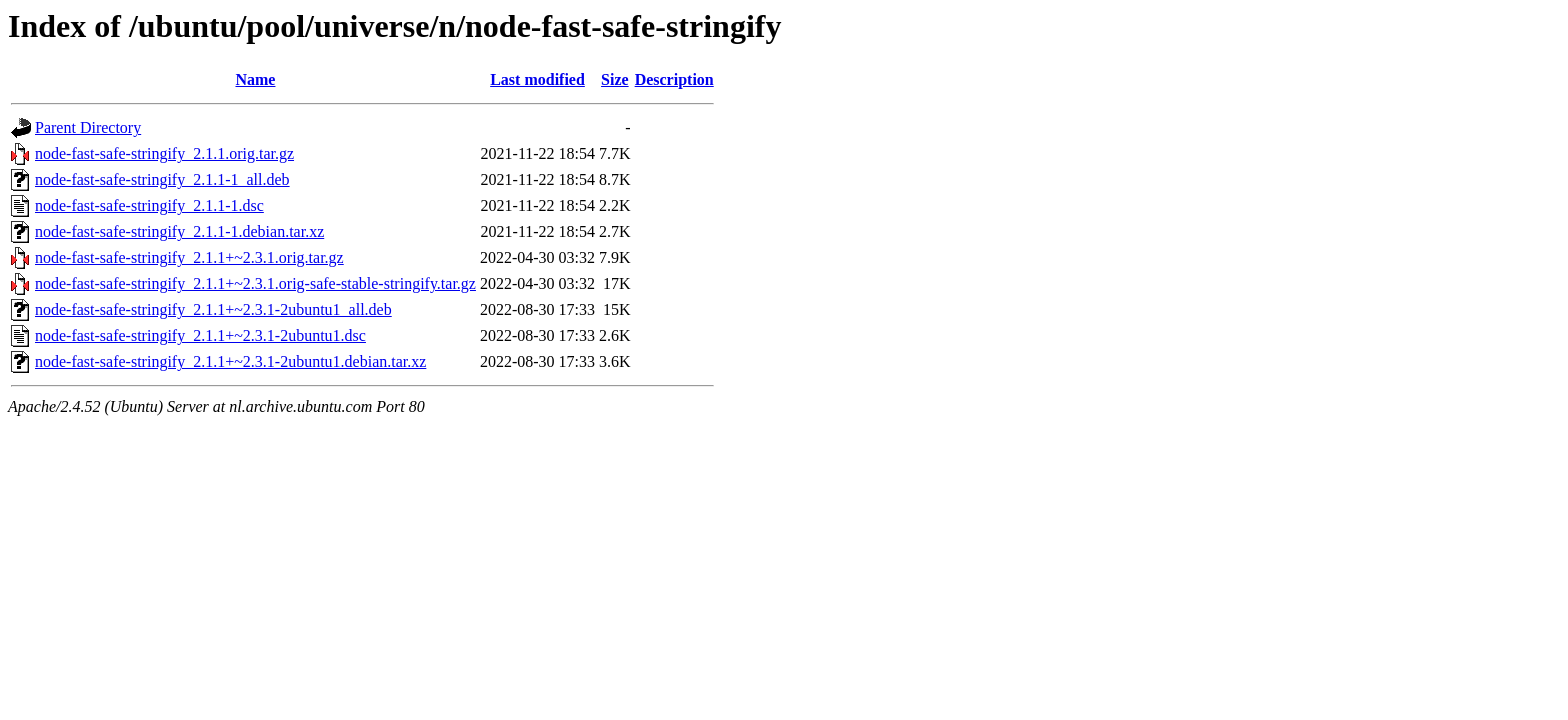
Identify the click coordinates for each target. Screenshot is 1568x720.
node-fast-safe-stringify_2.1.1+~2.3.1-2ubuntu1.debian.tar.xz (230, 361)
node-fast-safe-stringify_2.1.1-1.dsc (149, 205)
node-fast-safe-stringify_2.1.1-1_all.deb (162, 179)
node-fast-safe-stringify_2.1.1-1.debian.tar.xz (179, 231)
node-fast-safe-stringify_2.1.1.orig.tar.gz (164, 153)
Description (674, 79)
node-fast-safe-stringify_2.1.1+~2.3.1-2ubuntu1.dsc (200, 335)
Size (615, 79)
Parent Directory (88, 127)
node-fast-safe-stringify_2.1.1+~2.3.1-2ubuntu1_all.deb (213, 309)
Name (255, 79)
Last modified (537, 79)
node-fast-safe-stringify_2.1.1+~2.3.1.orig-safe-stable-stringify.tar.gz (255, 283)
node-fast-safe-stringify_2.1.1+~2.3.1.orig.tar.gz (189, 257)
